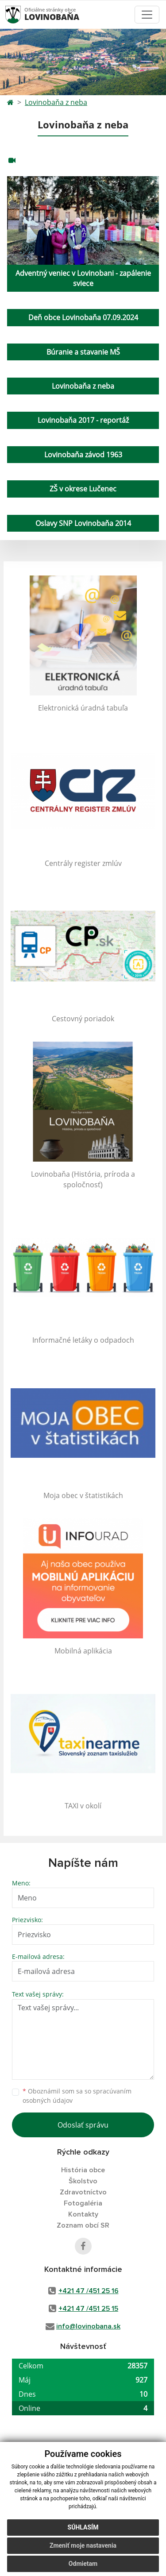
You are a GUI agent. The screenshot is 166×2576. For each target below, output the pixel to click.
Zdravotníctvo (83, 2192)
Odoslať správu (83, 2125)
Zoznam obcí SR (83, 2225)
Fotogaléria (83, 2203)
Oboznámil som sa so (77, 2096)
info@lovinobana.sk (88, 2326)
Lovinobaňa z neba (56, 102)
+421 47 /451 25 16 (88, 2290)
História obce (83, 2170)
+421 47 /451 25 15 (88, 2308)
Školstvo (83, 2181)
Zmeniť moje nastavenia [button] (83, 2545)
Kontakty (83, 2214)
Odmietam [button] (83, 2563)
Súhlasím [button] (83, 2527)
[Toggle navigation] (147, 14)
